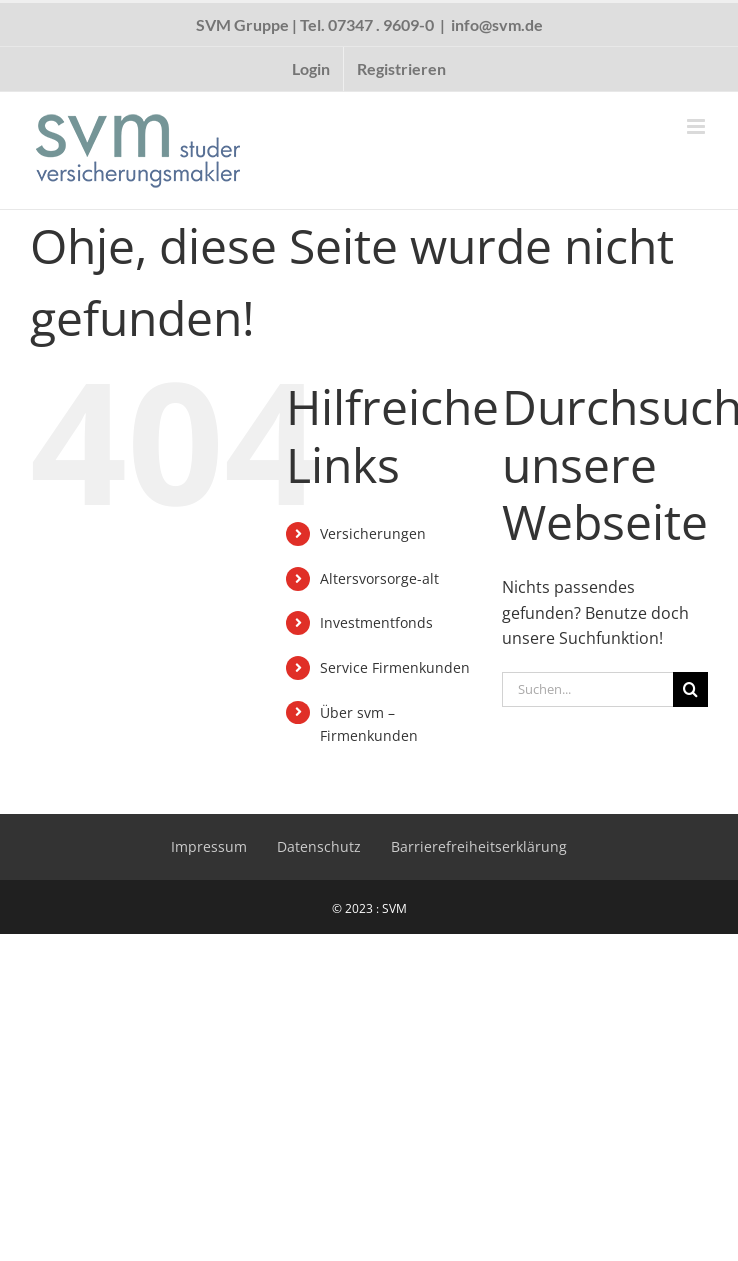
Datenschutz (319, 846)
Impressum (209, 846)
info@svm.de (497, 24)
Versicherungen (373, 533)
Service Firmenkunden (395, 667)
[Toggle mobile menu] (697, 126)
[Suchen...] (587, 689)
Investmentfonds (376, 622)
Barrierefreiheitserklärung (479, 846)
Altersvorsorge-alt (379, 578)
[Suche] (690, 689)
